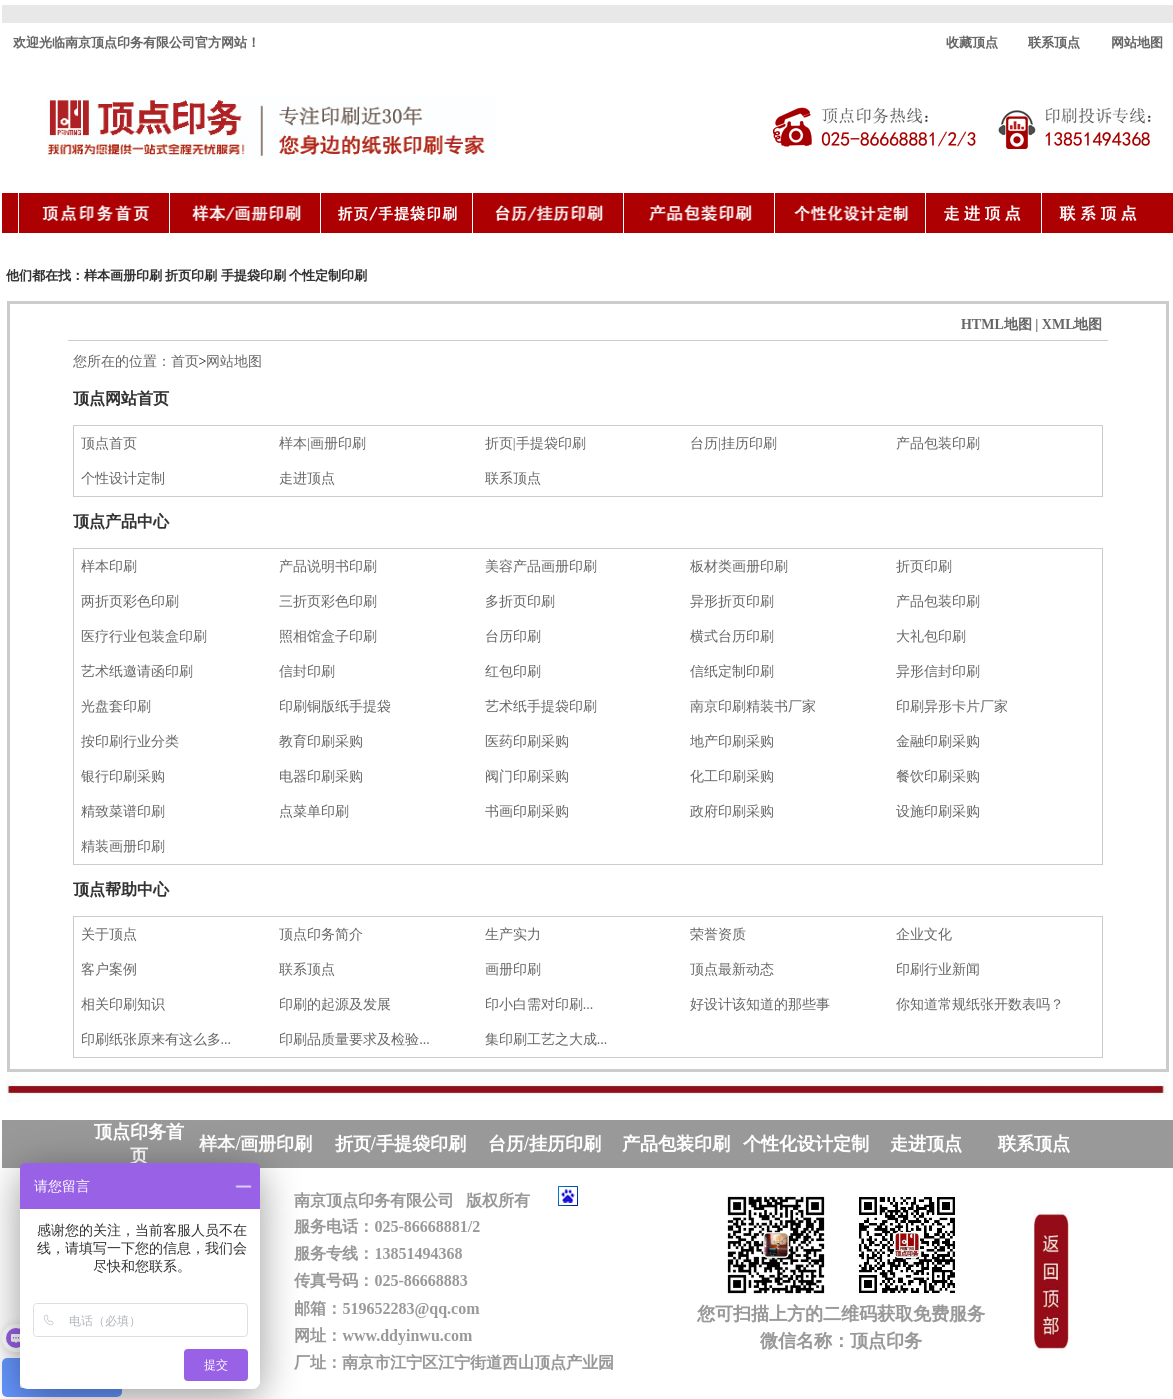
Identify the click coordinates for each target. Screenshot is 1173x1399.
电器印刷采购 (321, 776)
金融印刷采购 (938, 741)
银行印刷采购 (123, 776)
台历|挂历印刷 (733, 443)
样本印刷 (109, 566)
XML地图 (1072, 324)
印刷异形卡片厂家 (952, 706)
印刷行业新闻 (938, 969)
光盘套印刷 (116, 706)
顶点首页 (109, 443)
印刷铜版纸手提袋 (335, 706)
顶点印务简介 (321, 934)
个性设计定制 (123, 478)
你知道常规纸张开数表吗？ (980, 1004)
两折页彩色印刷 (130, 601)
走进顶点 (307, 478)
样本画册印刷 (123, 275)
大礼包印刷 (931, 636)
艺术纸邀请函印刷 (137, 671)
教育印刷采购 (321, 741)
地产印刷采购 (732, 741)
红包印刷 (513, 671)
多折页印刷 (520, 601)
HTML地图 (996, 324)
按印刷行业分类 (130, 741)
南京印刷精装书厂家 (753, 706)
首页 (185, 361)
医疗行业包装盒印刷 (140, 636)
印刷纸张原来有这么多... (153, 1039)
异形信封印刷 (938, 671)
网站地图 (1137, 42)
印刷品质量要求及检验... (354, 1039)
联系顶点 (1054, 42)
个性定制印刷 (328, 275)
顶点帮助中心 (121, 889)
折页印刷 (191, 275)
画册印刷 (513, 969)
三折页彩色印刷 (328, 601)
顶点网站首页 (121, 398)
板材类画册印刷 (739, 566)
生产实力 (513, 934)
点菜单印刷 (314, 811)
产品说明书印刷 (328, 566)
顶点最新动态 (732, 969)
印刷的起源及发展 (335, 1004)
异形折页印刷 (732, 601)
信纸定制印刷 (732, 671)
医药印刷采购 (527, 741)
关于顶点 (109, 934)
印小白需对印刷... (539, 1004)
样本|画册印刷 (322, 443)
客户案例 (109, 969)
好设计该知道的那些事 (760, 1004)
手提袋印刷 (253, 275)
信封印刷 (307, 671)
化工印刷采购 (732, 776)
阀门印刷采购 (527, 776)
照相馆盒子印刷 (328, 636)
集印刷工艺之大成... (546, 1039)
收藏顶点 (972, 42)
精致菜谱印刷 (123, 811)
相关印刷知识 (123, 1004)
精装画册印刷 (123, 846)
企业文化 (924, 934)
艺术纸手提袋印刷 (541, 706)
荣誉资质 (718, 934)
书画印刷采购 (527, 811)
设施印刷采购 (938, 811)
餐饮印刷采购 (938, 776)
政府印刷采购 (732, 811)
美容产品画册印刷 (541, 566)
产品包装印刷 (938, 443)
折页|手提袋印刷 (535, 443)
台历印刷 (513, 636)
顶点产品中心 (121, 521)
